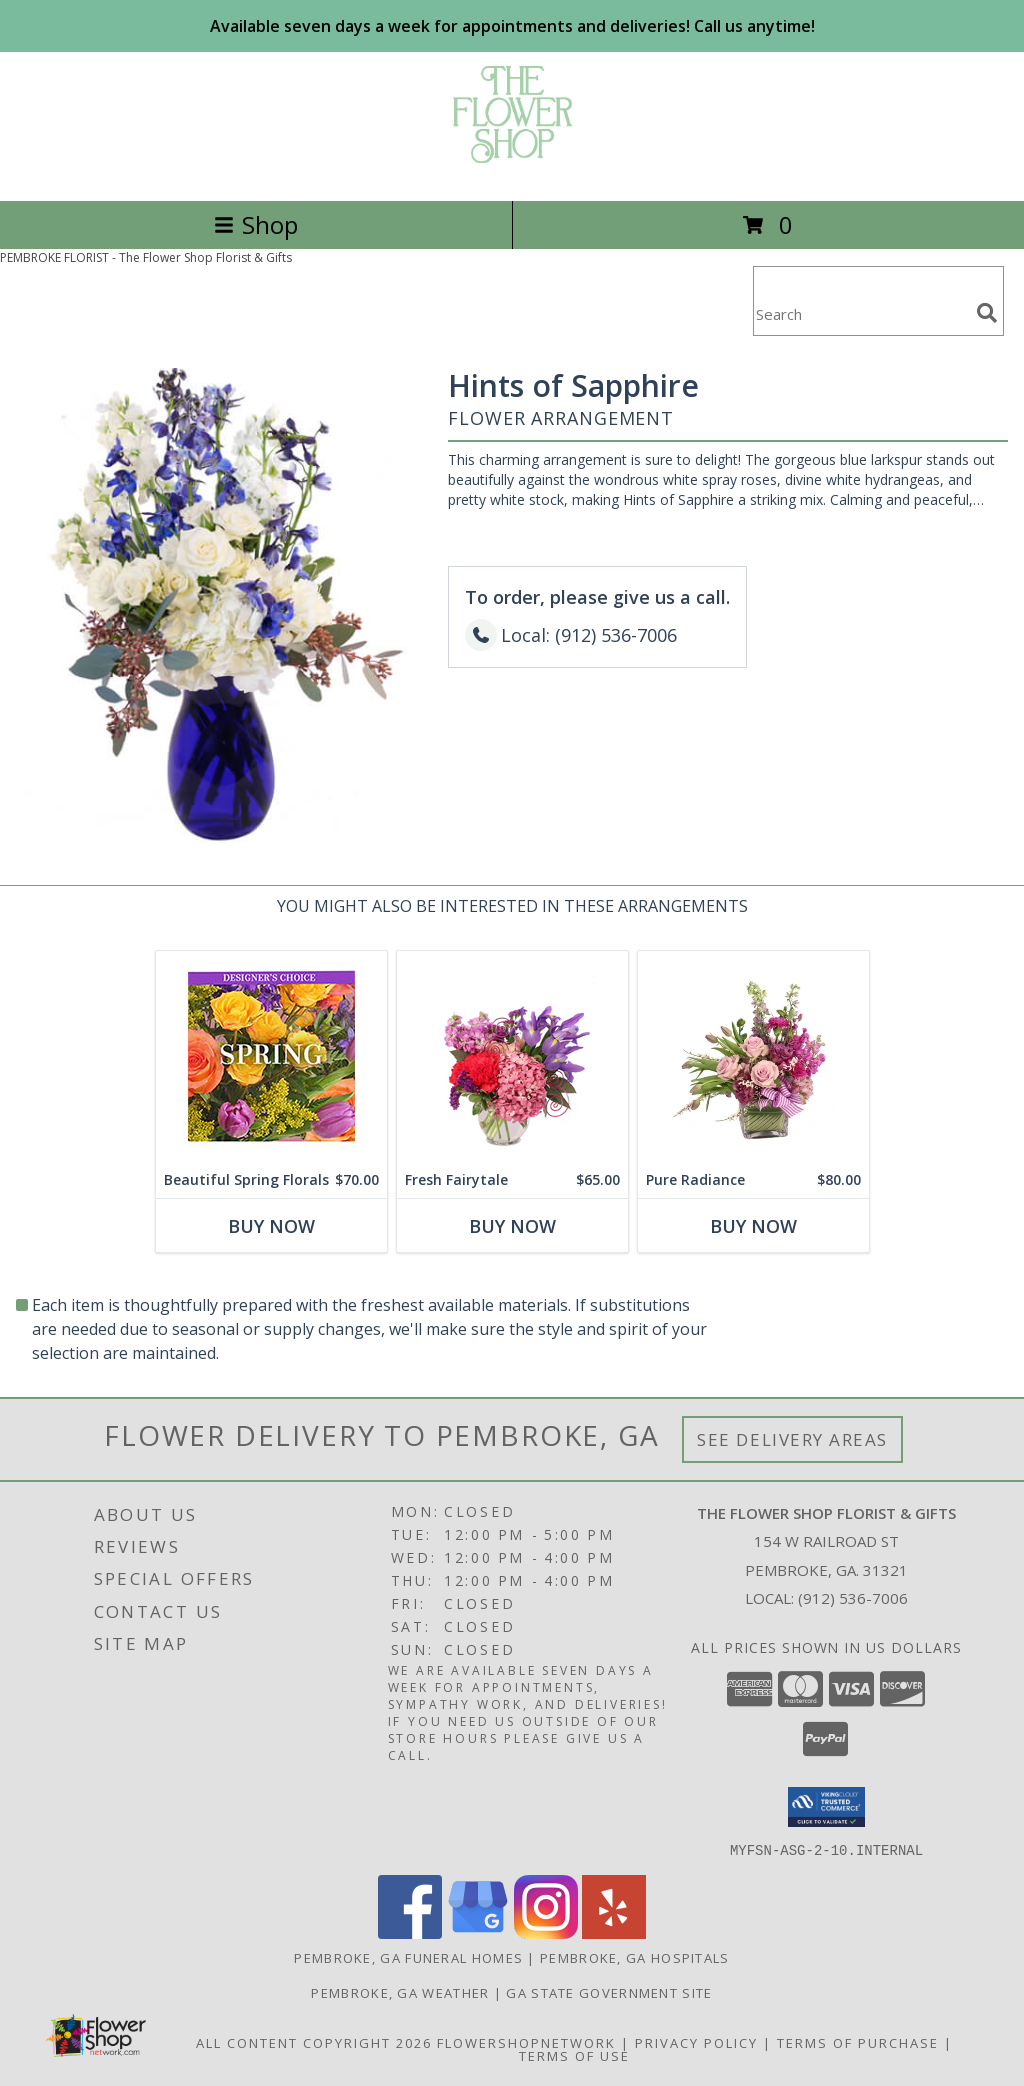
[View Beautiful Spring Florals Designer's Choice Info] (271, 1056)
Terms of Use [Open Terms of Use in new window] (574, 2055)
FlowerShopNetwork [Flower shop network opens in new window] (526, 2042)
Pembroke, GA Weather (400, 1992)
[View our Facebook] (410, 1932)
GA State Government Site (609, 1992)
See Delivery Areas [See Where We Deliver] (792, 1439)
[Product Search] (861, 313)
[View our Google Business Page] (478, 1932)
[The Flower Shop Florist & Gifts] (512, 171)
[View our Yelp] (614, 1932)
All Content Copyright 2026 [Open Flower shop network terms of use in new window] (314, 2042)
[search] (987, 313)
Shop (256, 224)
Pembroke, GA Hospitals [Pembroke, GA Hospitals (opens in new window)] (635, 1957)
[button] (826, 1807)
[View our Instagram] (546, 1932)
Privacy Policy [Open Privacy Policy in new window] (696, 2042)
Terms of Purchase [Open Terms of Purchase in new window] (858, 2042)
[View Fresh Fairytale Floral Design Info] (512, 1056)
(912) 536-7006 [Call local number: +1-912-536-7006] (853, 1598)
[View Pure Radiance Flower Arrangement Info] (753, 1056)
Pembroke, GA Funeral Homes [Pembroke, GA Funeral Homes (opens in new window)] (408, 1957)
